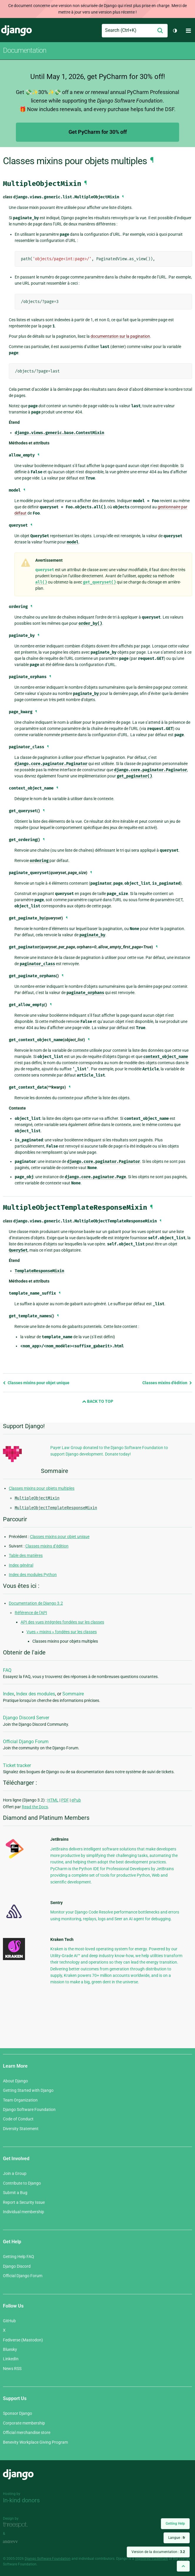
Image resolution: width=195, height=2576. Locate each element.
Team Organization (20, 2100)
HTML (53, 1800)
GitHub (9, 2320)
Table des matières (26, 1555)
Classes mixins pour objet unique (36, 1382)
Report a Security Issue (24, 2202)
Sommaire (73, 1694)
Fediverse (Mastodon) (23, 2340)
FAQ (7, 1670)
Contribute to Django (22, 2183)
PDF (65, 1800)
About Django (15, 2081)
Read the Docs (35, 1806)
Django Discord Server (26, 1717)
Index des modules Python (33, 1574)
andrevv (17, 2542)
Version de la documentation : (158, 2552)
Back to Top (97, 1401)
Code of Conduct (18, 2119)
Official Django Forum (26, 1741)
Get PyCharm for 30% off (98, 132)
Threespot (17, 2525)
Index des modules (35, 1694)
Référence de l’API (31, 1612)
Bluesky (10, 2349)
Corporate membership (24, 2423)
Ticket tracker (17, 1765)
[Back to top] (183, 2566)
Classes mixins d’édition (167, 1382)
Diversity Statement (21, 2128)
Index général (21, 1565)
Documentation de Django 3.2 (36, 1603)
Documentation (24, 50)
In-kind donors (21, 2500)
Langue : (176, 2538)
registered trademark (151, 2559)
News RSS (12, 2368)
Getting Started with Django (28, 2090)
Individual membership (23, 2211)
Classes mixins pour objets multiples (41, 1488)
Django (16, 30)
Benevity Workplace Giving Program (35, 2442)
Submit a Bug (15, 2192)
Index (8, 1694)
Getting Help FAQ (18, 2256)
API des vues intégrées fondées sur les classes (62, 1622)
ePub (76, 1800)
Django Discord (17, 2266)
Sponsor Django (17, 2413)
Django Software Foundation (29, 2109)
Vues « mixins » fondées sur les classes (61, 1631)
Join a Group (14, 2173)
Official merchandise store (26, 2432)
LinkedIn (11, 2358)
